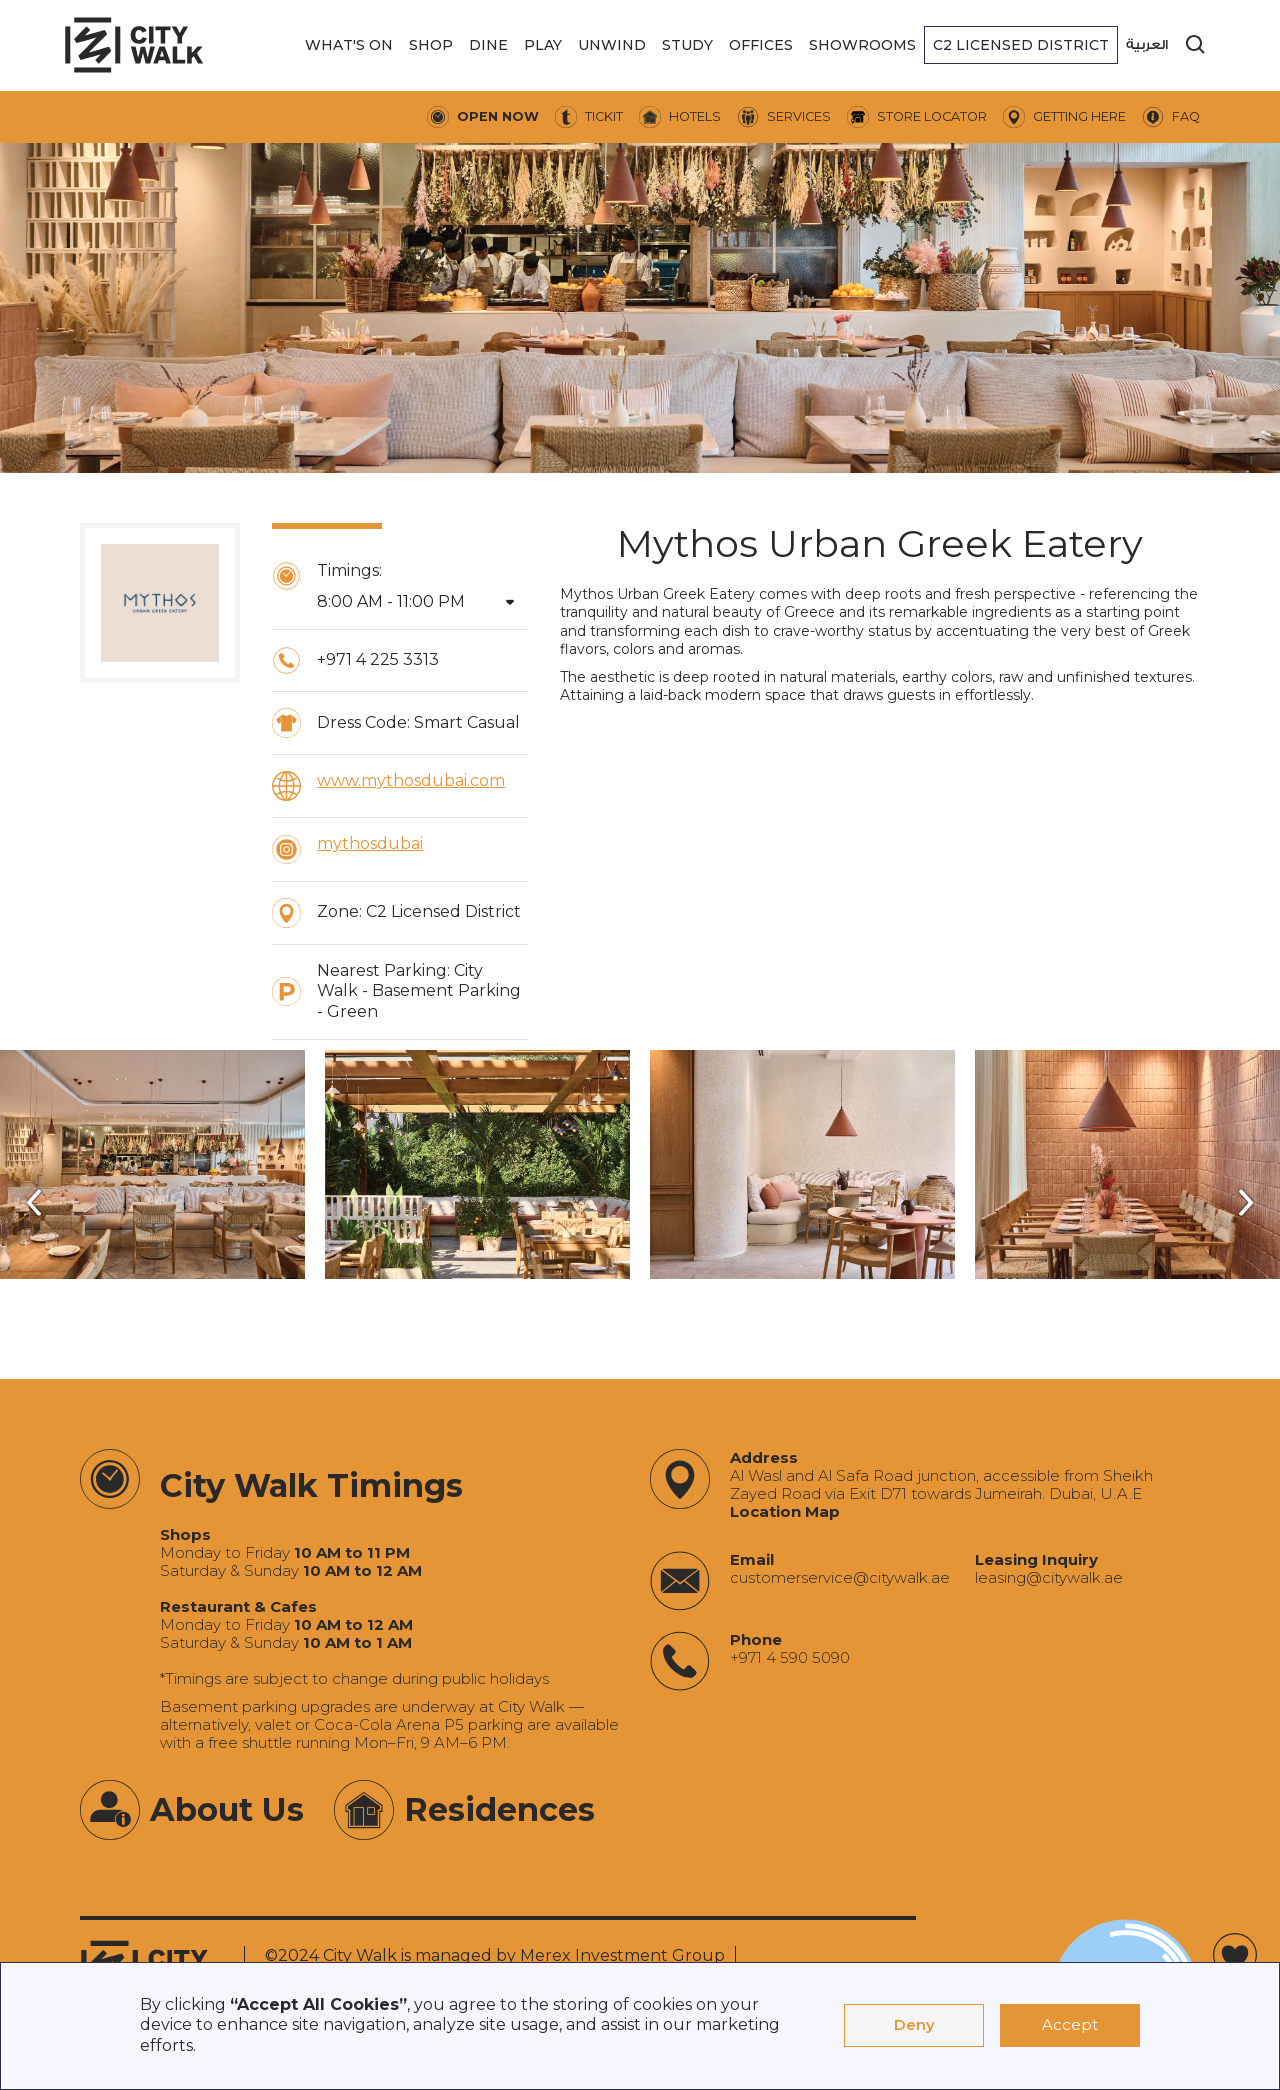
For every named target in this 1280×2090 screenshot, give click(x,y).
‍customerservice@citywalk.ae (840, 1578)
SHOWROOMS (862, 45)
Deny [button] (914, 2024)
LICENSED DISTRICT (1021, 45)
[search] (1196, 45)
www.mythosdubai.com (411, 780)
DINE (488, 45)
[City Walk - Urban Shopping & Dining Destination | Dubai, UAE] (134, 45)
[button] (349, 45)
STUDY (687, 45)
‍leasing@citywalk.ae (1049, 1578)
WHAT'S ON (349, 45)
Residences (499, 1809)
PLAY (543, 45)
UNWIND (612, 45)
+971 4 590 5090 (790, 1658)
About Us (227, 1809)
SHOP (431, 45)
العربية (1147, 44)
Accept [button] (1070, 2024)
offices (761, 45)
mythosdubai (370, 843)
